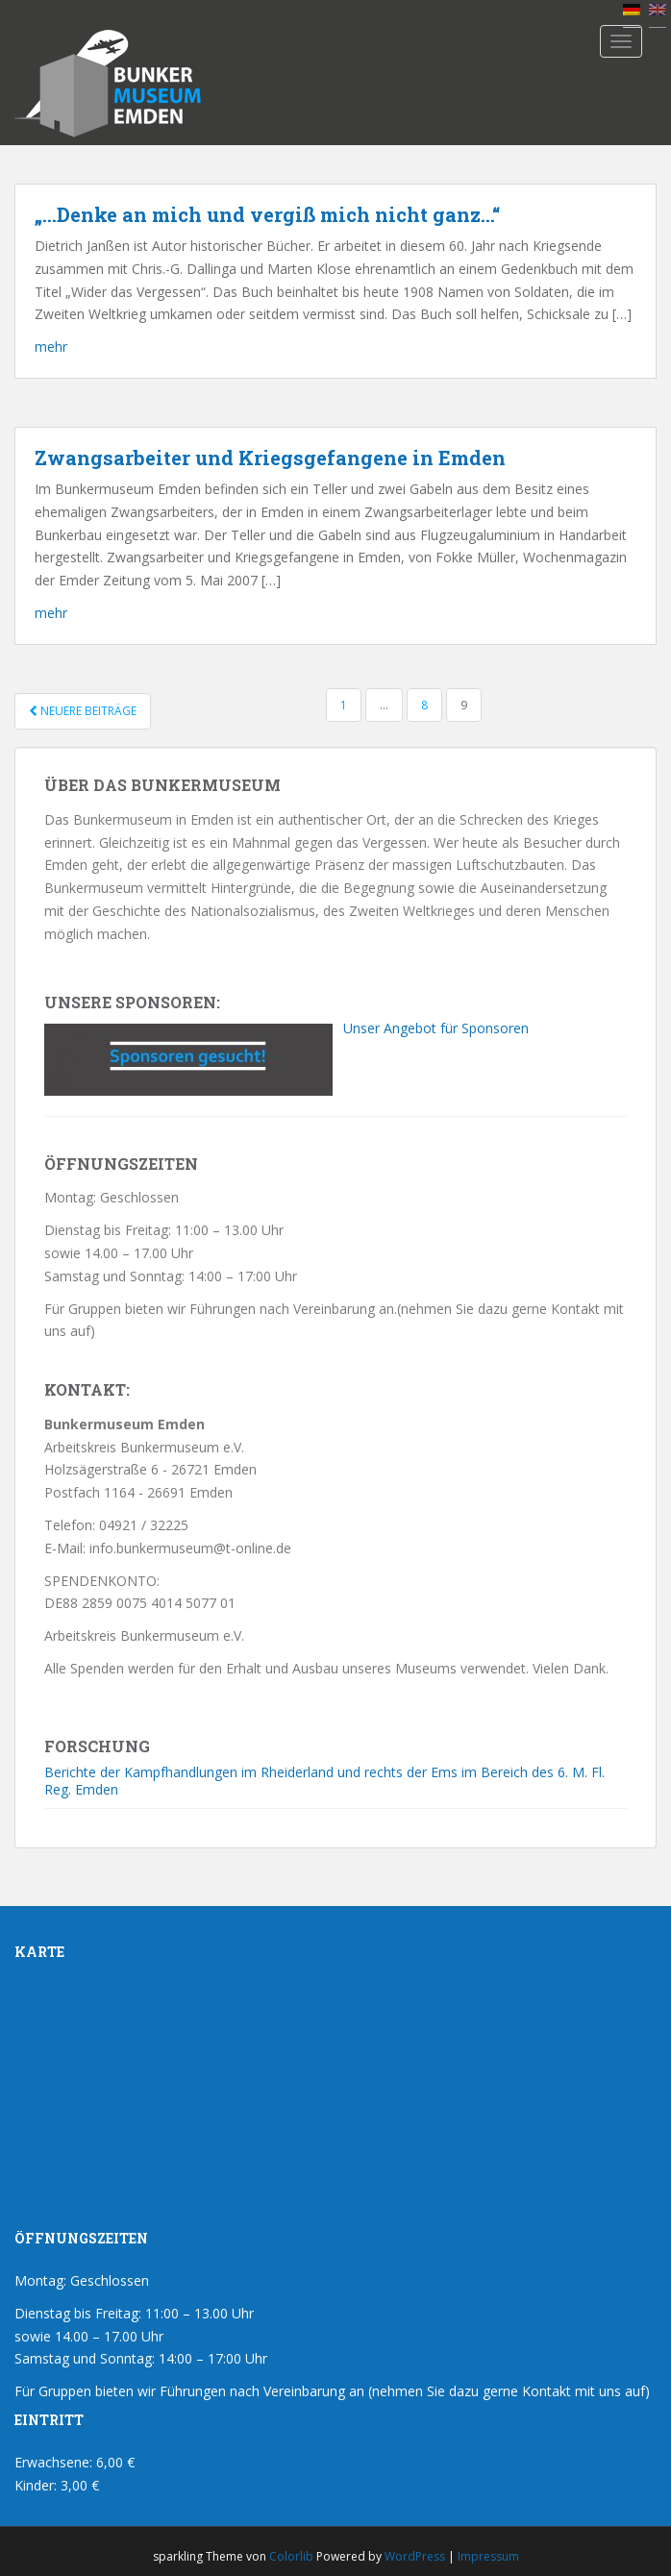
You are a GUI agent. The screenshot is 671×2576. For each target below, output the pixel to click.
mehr (51, 346)
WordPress (415, 2556)
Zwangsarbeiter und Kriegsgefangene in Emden (270, 457)
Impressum (488, 2556)
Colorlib (291, 2556)
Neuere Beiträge (83, 711)
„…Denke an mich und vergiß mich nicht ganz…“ (267, 214)
